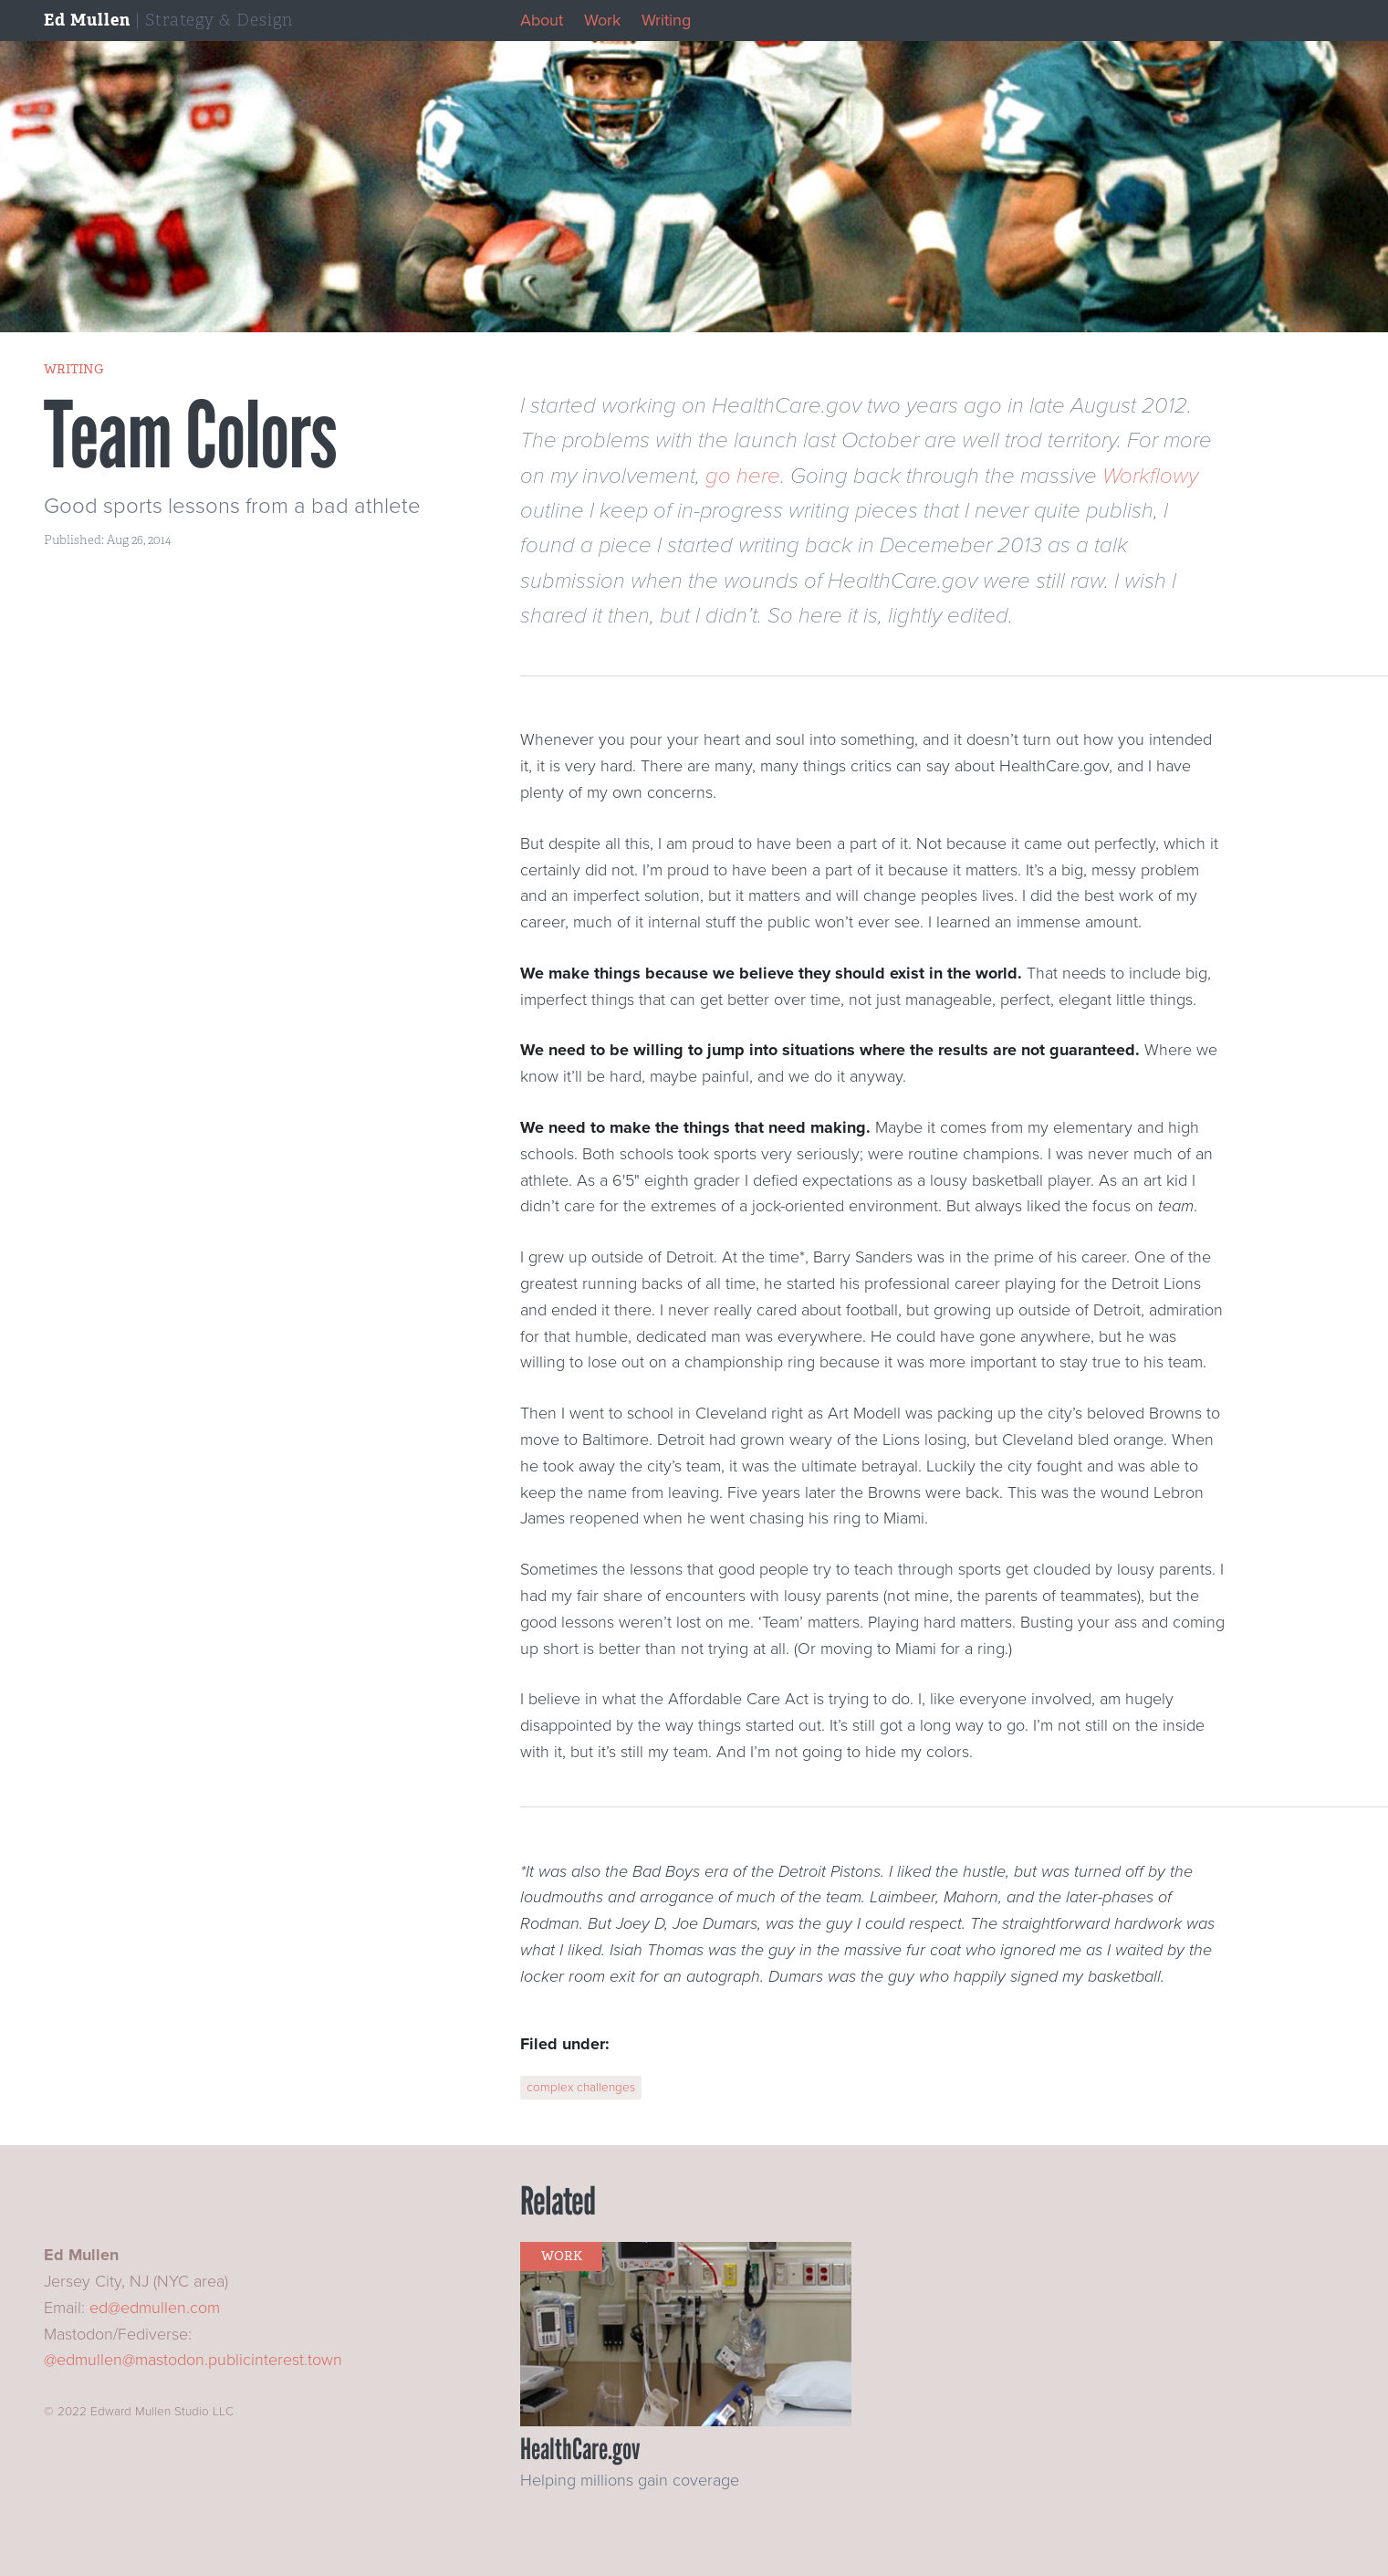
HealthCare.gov (580, 2449)
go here (742, 476)
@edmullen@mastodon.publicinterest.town (193, 2360)
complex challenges (581, 2087)
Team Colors (190, 435)
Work (602, 20)
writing (73, 369)
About (541, 20)
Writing (666, 20)
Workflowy (1150, 476)
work (561, 2256)
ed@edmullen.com (154, 2308)
